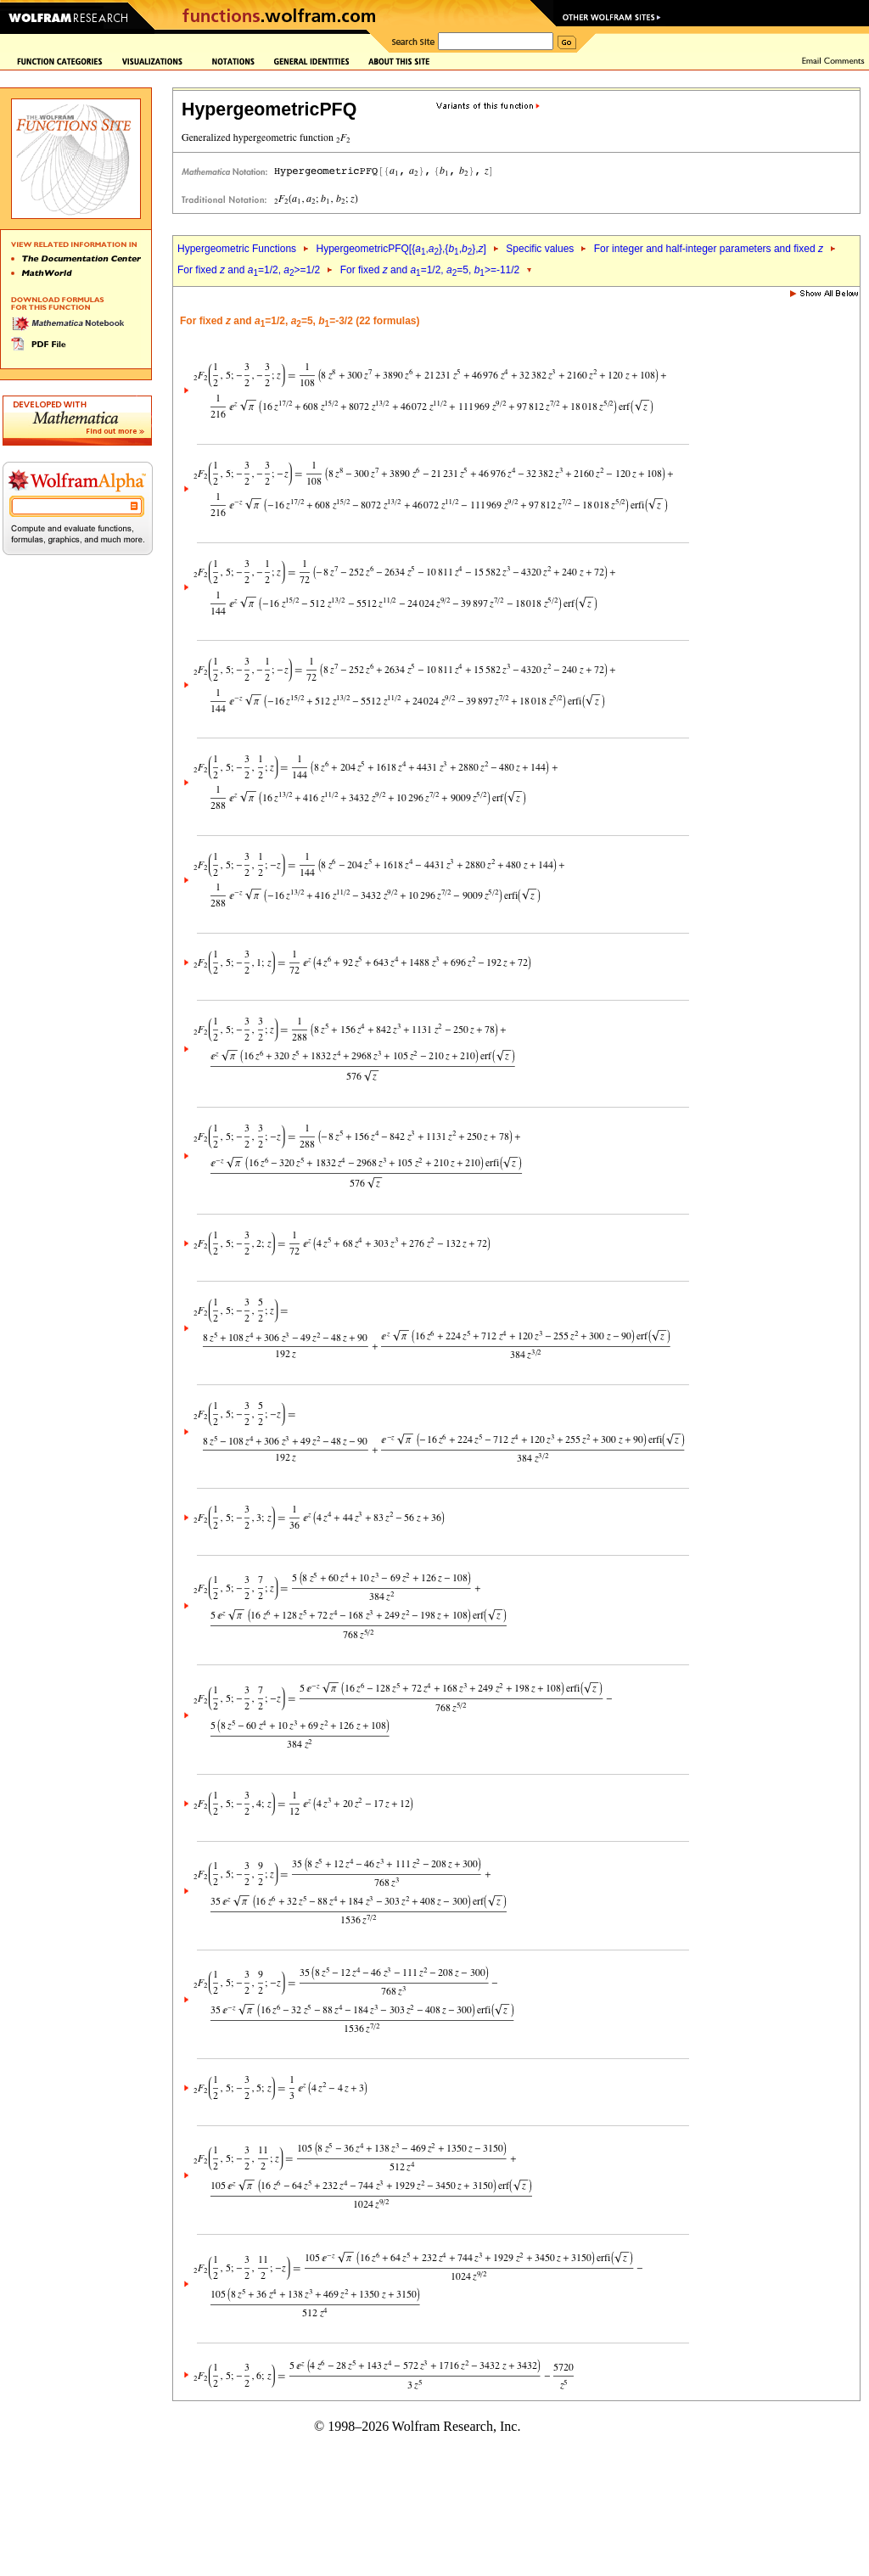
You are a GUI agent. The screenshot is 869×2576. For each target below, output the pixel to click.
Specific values (540, 249)
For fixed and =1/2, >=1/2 (248, 270)
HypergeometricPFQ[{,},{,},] (400, 249)
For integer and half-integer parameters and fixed (708, 249)
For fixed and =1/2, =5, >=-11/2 (430, 270)
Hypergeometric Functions (236, 249)
